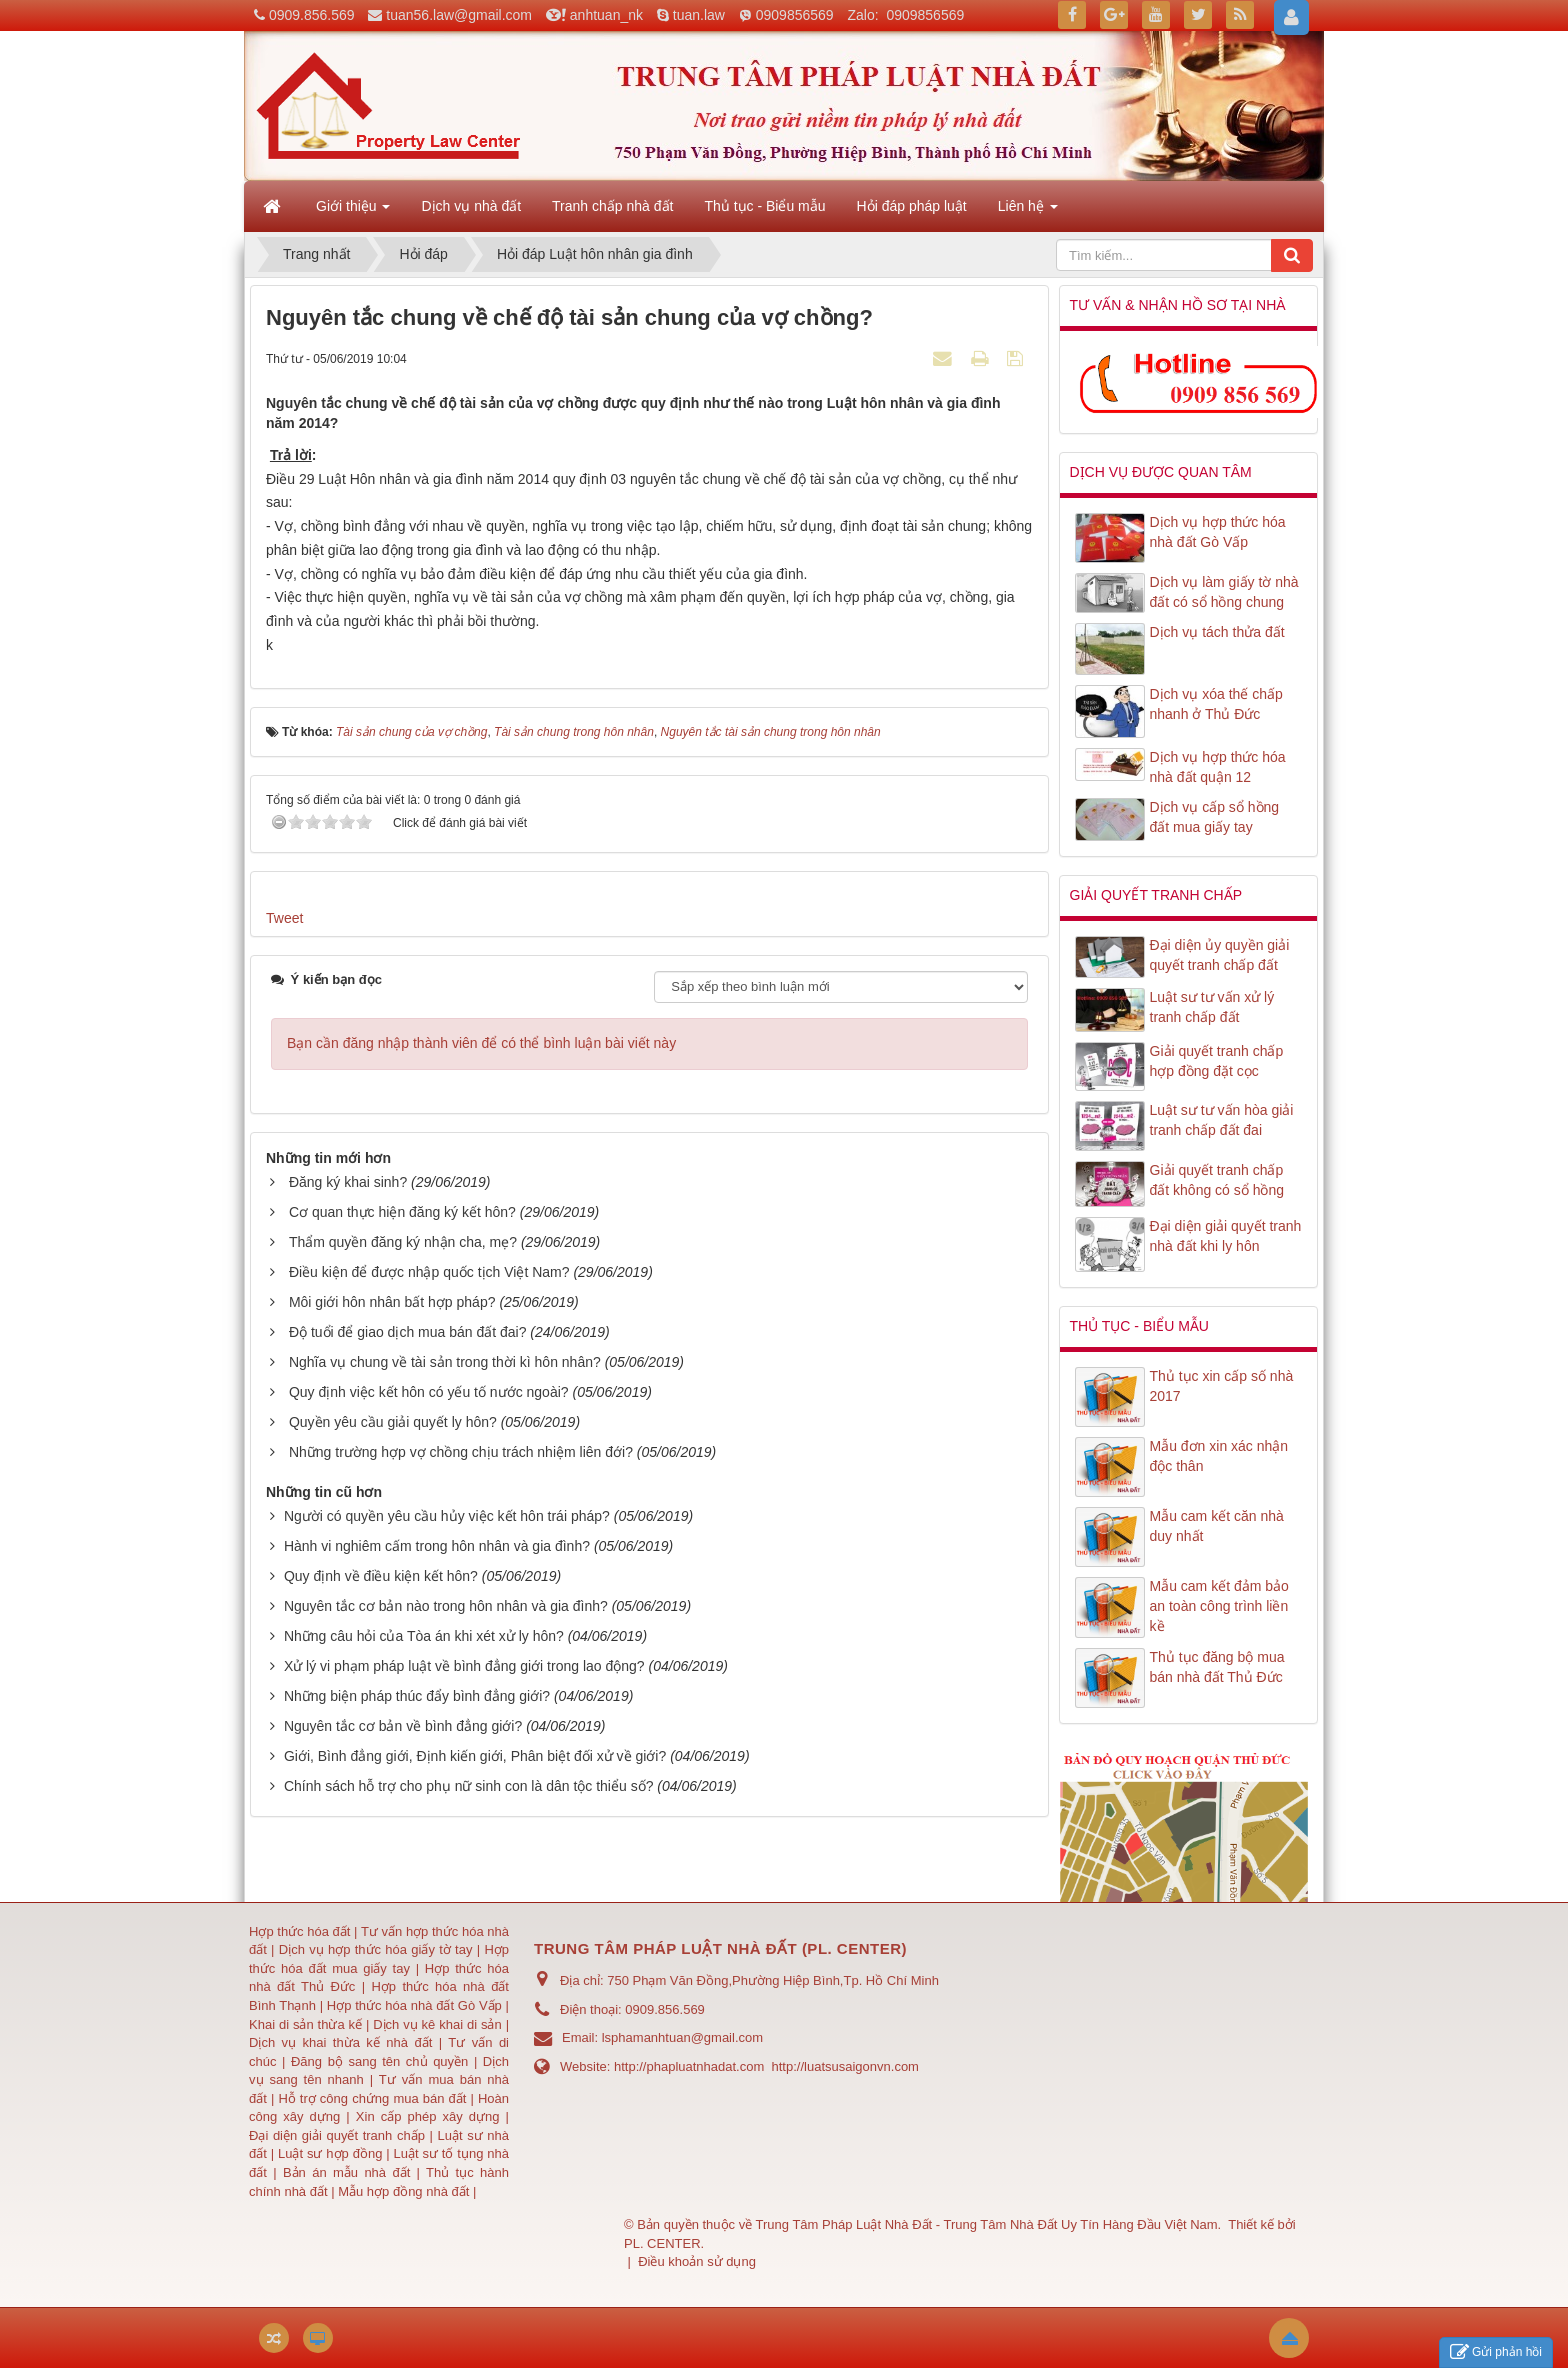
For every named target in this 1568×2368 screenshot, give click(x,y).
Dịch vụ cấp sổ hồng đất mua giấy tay (1215, 817)
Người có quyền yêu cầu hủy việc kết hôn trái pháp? (447, 1516)
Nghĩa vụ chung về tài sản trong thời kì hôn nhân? (445, 1362)
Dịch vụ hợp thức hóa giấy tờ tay (374, 1949)
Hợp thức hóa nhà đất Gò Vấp (414, 2005)
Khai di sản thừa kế (305, 2024)
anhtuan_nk (606, 15)
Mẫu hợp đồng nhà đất (403, 2191)
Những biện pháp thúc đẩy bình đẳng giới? (417, 1696)
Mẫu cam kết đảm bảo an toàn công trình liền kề (1219, 1606)
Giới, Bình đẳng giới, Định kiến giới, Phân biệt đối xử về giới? (475, 1756)
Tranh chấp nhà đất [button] (612, 206)
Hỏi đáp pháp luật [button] (912, 206)
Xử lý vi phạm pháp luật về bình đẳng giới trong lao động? (464, 1666)
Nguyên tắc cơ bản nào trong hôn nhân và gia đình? (446, 1606)
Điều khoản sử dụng (697, 2261)
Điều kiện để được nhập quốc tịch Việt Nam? (429, 1272)
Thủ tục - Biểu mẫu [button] (764, 206)
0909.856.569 (312, 15)
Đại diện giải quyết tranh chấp (339, 2135)
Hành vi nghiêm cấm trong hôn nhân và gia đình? (437, 1546)
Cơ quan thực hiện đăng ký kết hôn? (402, 1212)
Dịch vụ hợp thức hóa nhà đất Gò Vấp (1218, 532)
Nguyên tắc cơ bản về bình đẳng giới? (403, 1726)
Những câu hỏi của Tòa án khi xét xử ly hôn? (424, 1636)
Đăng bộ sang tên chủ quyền (382, 2061)
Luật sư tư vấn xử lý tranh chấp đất (1212, 1007)
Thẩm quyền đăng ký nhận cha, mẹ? (403, 1242)
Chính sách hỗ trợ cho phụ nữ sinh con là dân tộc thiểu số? (469, 1786)
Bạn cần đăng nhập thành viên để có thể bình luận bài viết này (481, 1043)
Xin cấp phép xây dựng (428, 2116)
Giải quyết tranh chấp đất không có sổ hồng (1217, 1180)
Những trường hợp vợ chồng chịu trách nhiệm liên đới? (461, 1452)
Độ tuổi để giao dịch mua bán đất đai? (408, 1332)
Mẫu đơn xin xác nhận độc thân (1219, 1456)
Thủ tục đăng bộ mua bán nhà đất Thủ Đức (1217, 1667)
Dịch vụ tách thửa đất (1217, 632)
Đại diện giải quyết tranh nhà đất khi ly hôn (1226, 1236)
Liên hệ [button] (1028, 212)
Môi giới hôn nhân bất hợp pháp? (392, 1302)
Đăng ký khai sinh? (348, 1182)
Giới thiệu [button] (353, 212)
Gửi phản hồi (1496, 2352)
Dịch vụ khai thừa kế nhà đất (340, 2042)
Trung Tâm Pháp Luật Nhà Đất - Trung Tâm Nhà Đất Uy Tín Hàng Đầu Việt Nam (987, 2224)
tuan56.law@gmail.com (459, 15)
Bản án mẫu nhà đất (346, 2172)
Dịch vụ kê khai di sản (439, 2024)
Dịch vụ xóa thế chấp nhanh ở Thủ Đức (1216, 704)
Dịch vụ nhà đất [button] (471, 206)
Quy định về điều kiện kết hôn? (381, 1576)
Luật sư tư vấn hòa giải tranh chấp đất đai (1222, 1120)
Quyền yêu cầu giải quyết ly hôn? (393, 1422)
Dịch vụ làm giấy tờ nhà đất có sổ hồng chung (1224, 592)
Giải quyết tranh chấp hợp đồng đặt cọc (1217, 1061)
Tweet (284, 918)
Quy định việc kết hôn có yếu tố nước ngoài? (429, 1392)
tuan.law (699, 15)
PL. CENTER (662, 2243)
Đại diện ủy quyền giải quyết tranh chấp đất (1220, 955)
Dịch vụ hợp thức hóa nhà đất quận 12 (1218, 767)
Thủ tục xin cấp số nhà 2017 (1222, 1386)
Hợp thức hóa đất (299, 1931)
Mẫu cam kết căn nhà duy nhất (1217, 1526)
